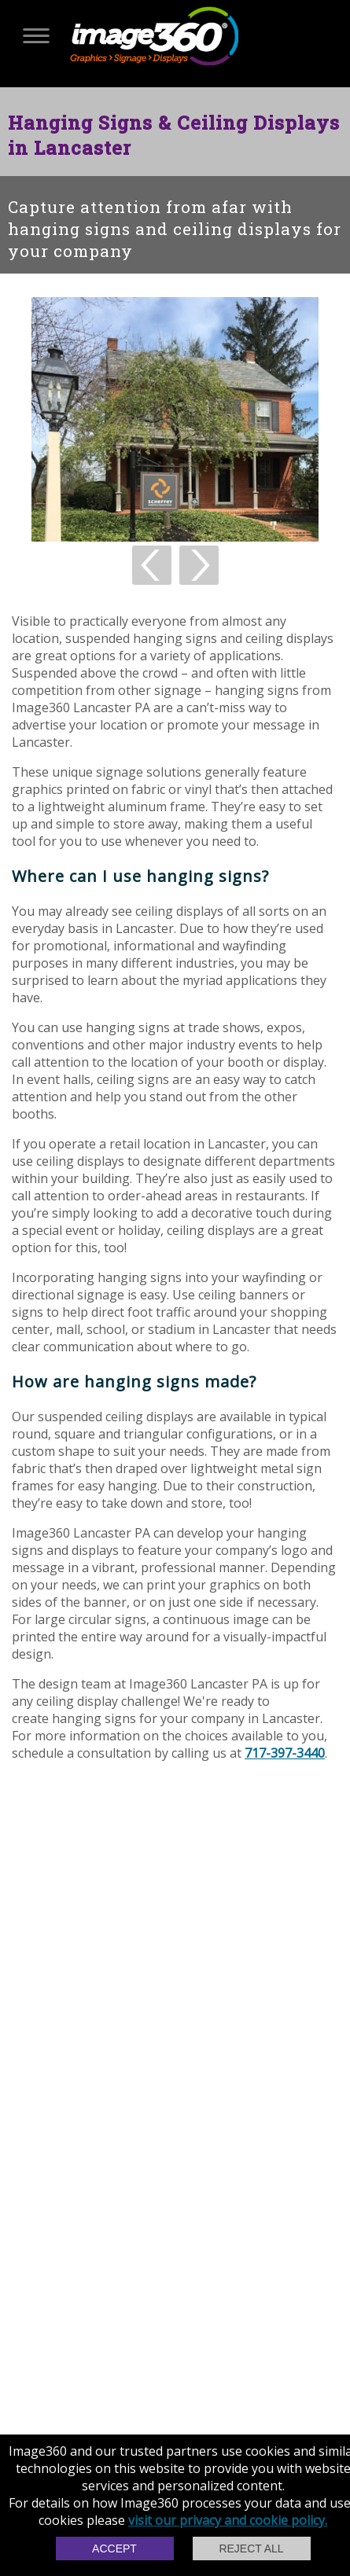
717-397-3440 (285, 1753)
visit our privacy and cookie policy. (227, 2520)
